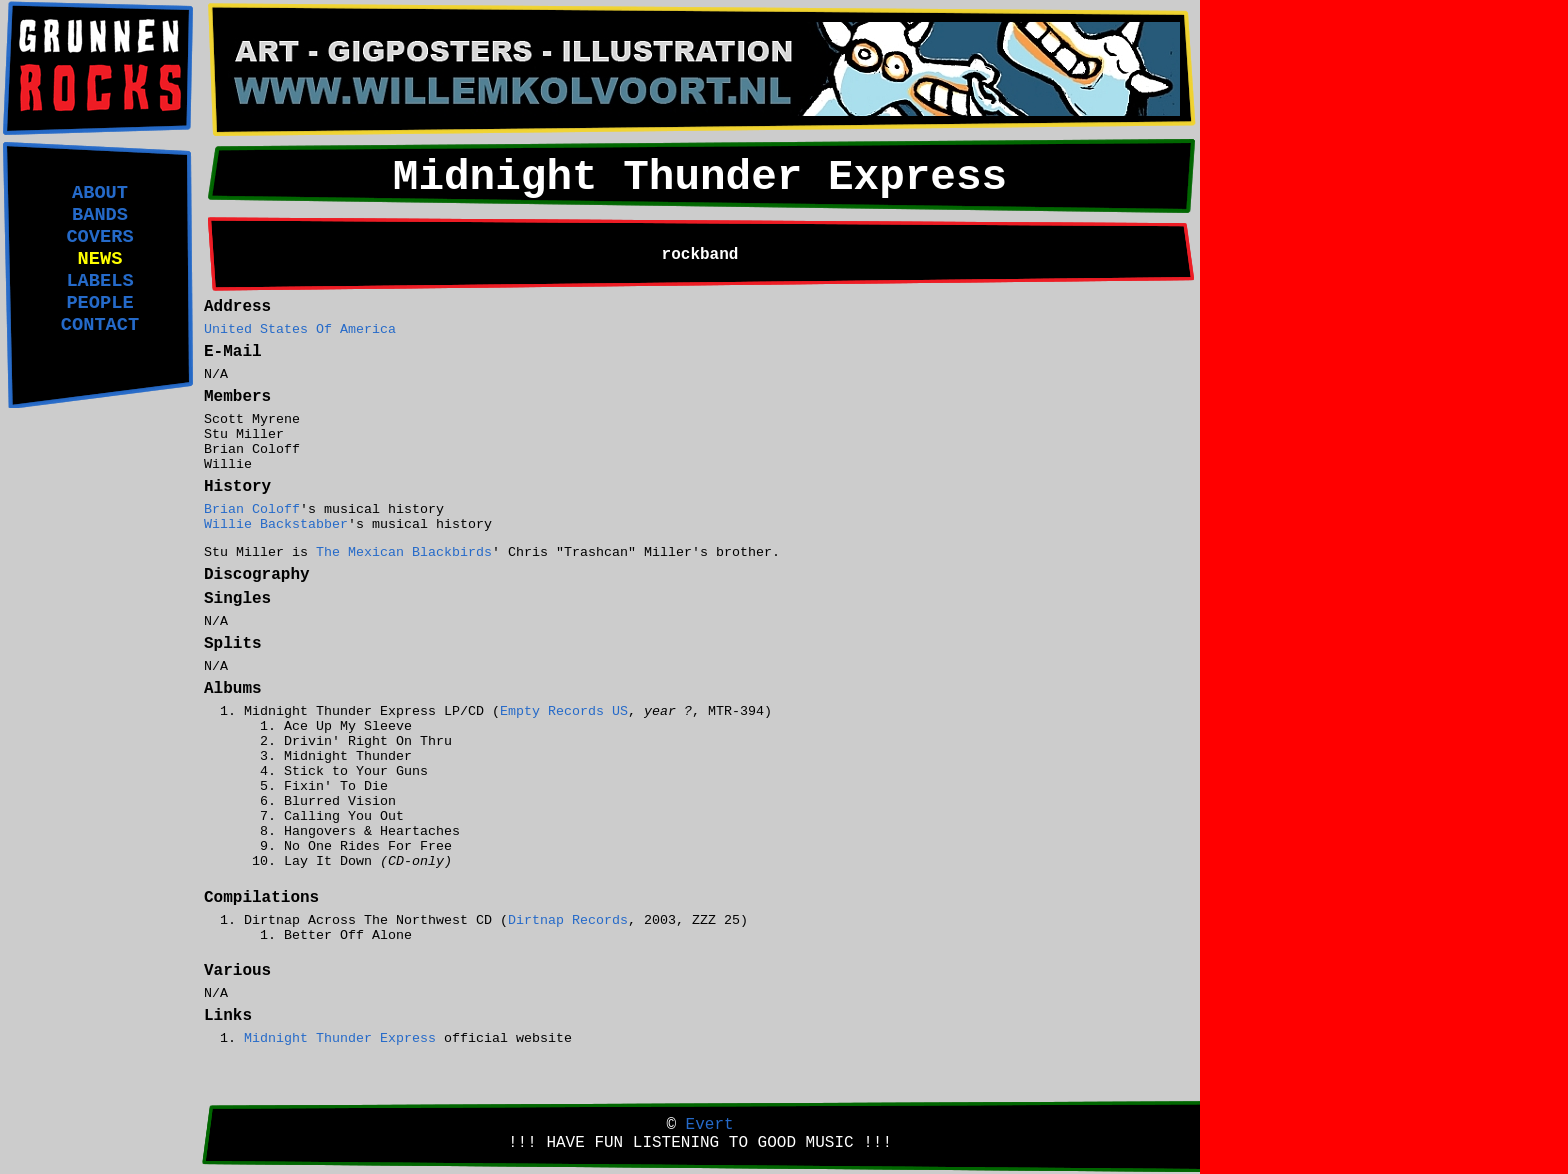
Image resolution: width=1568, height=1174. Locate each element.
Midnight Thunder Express (340, 1038)
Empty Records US (564, 711)
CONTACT (100, 325)
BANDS (100, 215)
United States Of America (300, 329)
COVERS (99, 237)
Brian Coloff (252, 509)
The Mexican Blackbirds (404, 552)
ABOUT (100, 193)
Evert (710, 1125)
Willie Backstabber (276, 524)
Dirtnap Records (568, 920)
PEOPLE (99, 303)
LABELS (99, 281)
